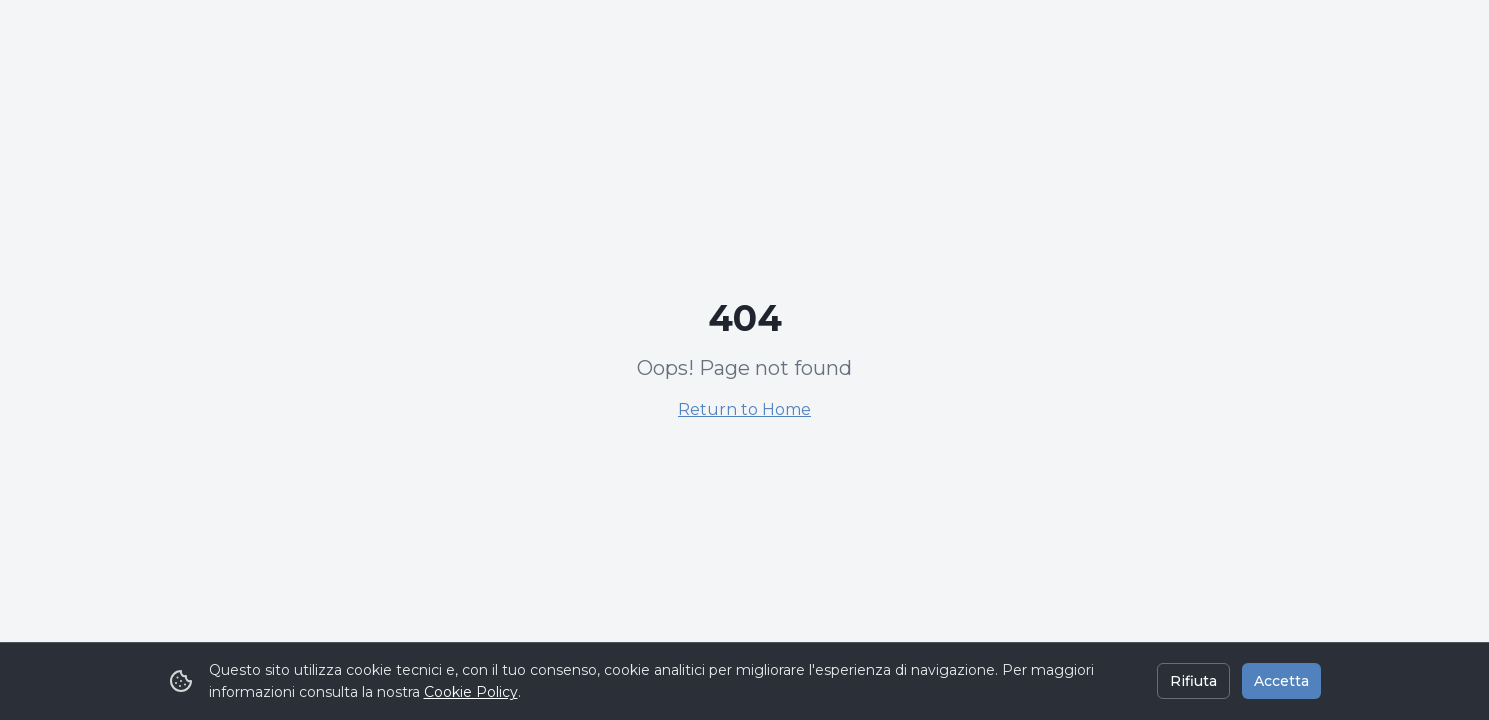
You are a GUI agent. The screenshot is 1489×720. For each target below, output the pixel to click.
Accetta (1281, 681)
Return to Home (744, 409)
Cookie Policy (471, 692)
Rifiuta (1193, 681)
